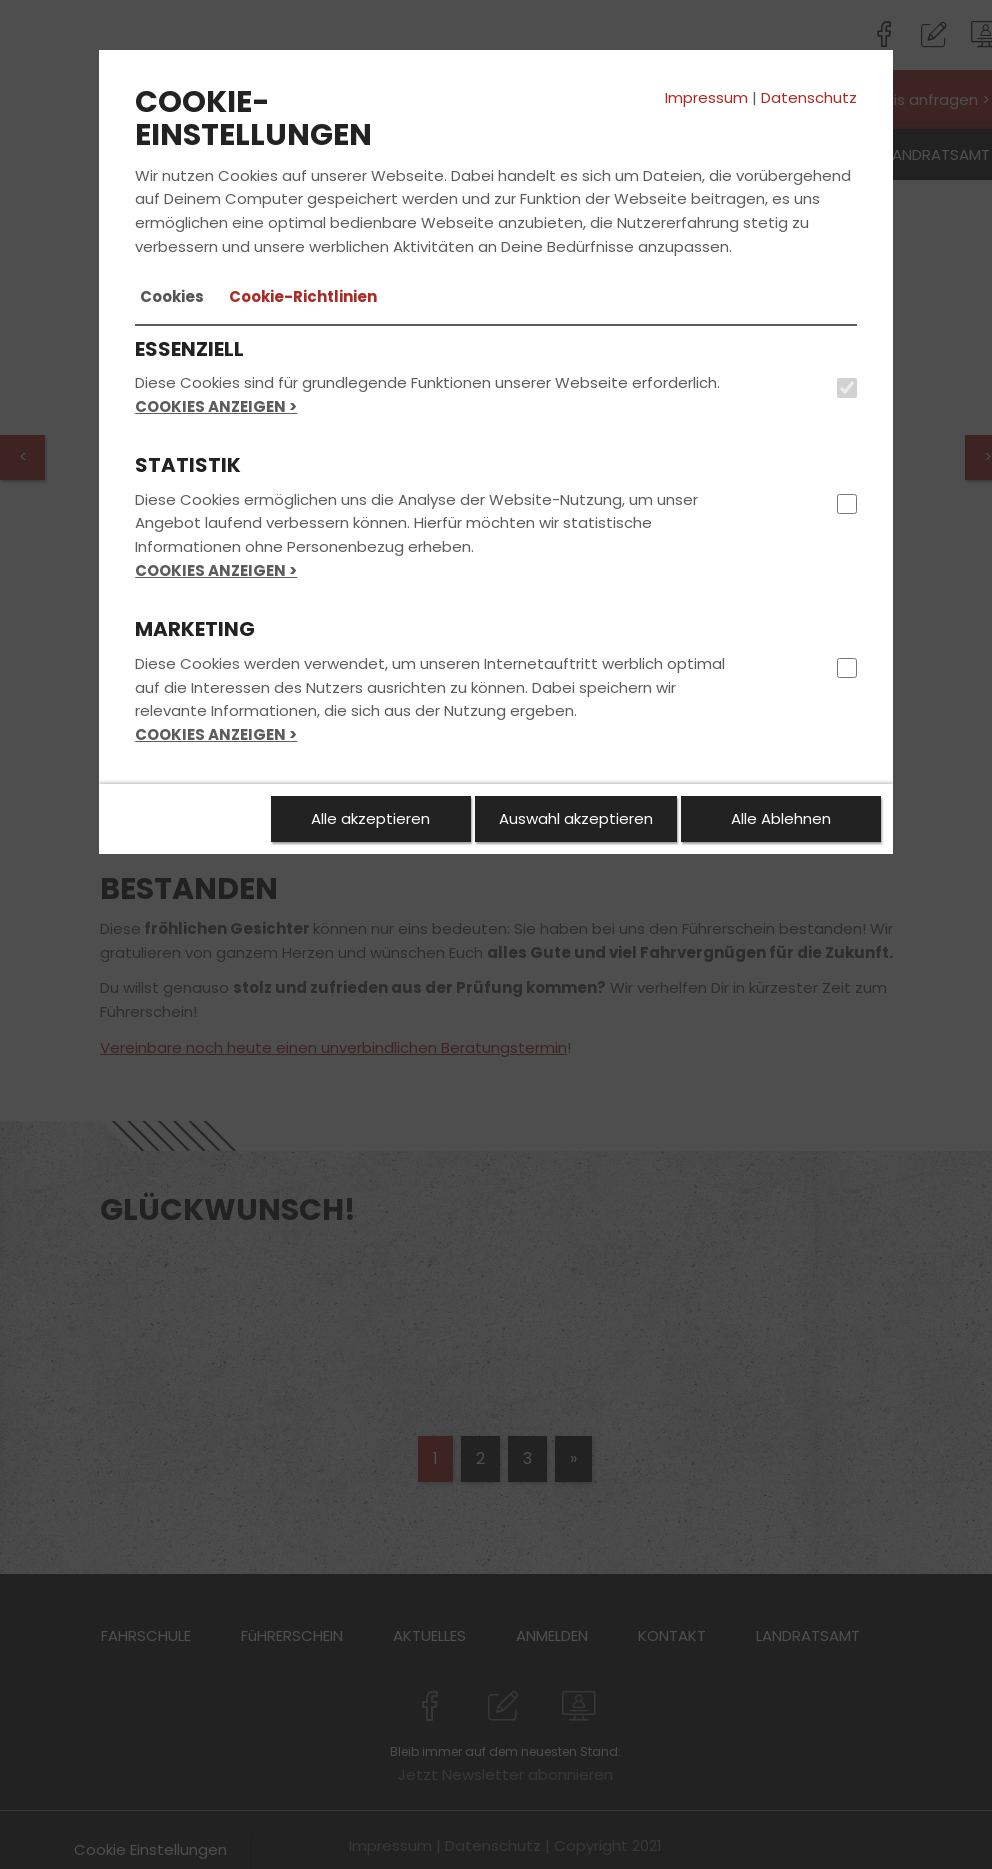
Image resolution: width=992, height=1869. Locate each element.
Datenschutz (809, 97)
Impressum (706, 97)
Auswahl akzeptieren (576, 818)
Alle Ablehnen (781, 818)
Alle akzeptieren (370, 818)
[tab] (172, 297)
